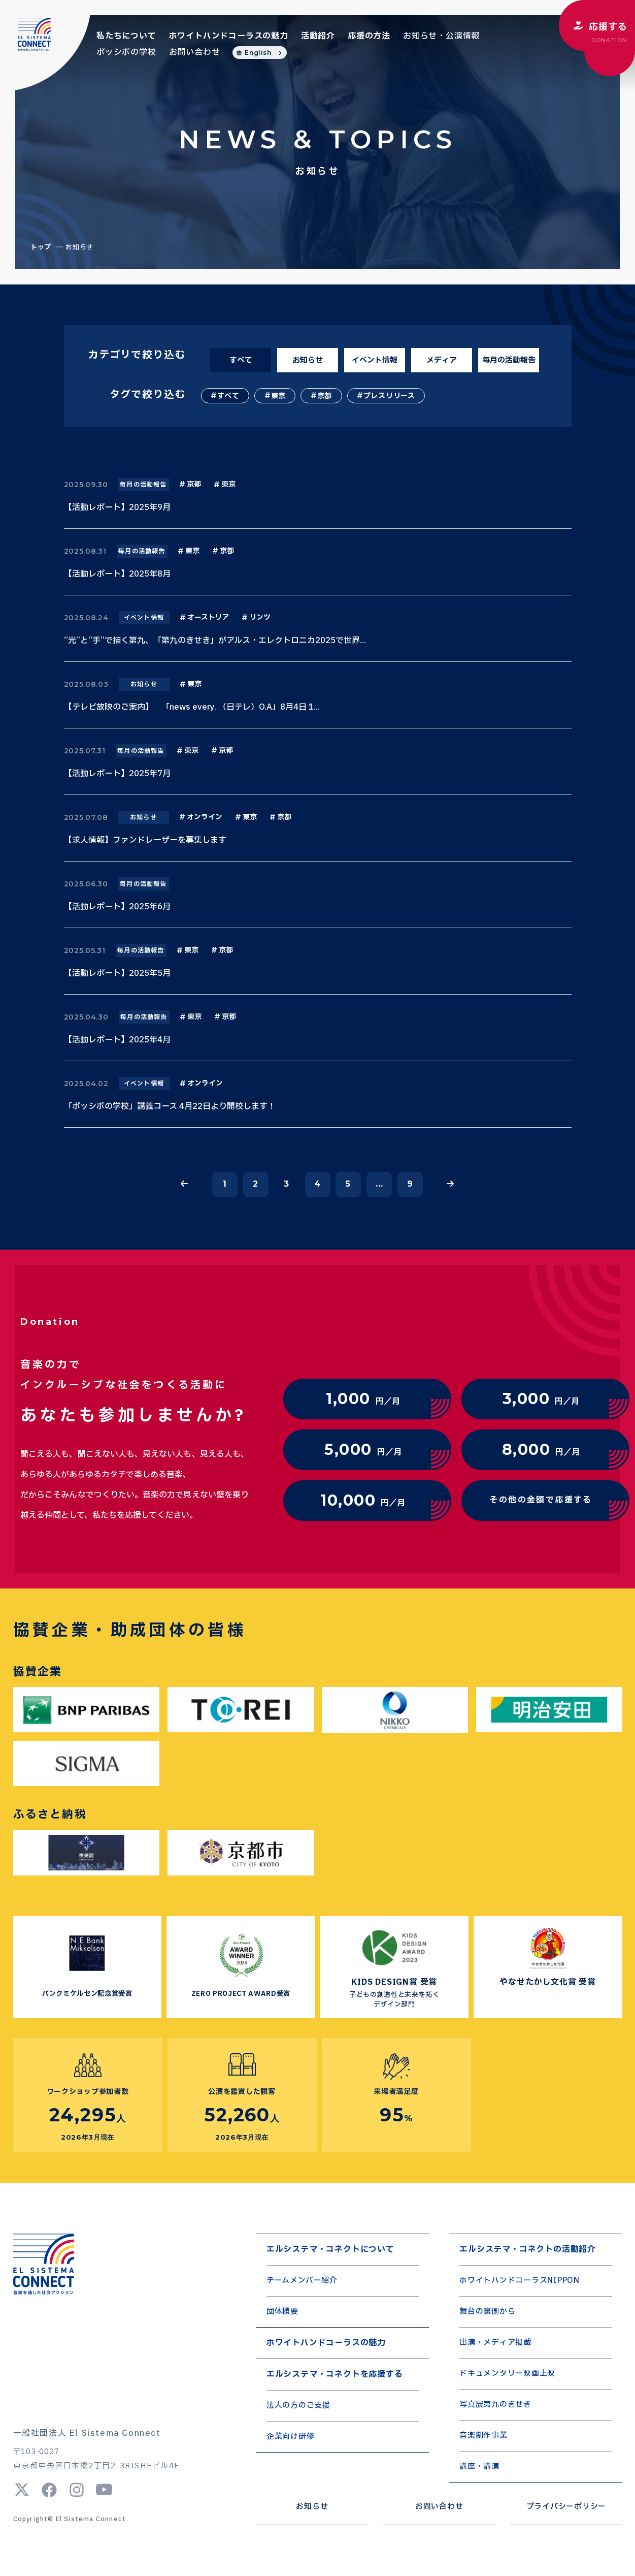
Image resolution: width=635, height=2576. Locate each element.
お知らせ (307, 360)
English (258, 52)
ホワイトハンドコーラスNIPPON (519, 2280)
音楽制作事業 (483, 2435)
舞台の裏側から (487, 2311)
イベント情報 (374, 360)
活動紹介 (318, 36)
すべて (240, 360)
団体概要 (282, 2311)
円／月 (363, 1398)
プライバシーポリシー (566, 2507)
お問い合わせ (194, 52)
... (379, 1184)
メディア (441, 360)
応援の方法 (369, 36)
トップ (40, 247)
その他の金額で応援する (540, 1500)
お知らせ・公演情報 (441, 36)
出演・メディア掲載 (495, 2342)
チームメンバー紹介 (302, 2280)
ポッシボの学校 (126, 52)
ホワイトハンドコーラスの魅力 (228, 36)
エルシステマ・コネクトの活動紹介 (527, 2249)
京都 (324, 396)
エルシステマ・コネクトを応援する (334, 2374)
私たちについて (126, 36)
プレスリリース (389, 396)
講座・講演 (479, 2466)
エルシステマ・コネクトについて (330, 2249)
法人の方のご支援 (298, 2405)
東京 (278, 396)
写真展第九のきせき (495, 2404)
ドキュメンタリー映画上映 (507, 2373)
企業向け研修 (290, 2436)
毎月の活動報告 (509, 360)
